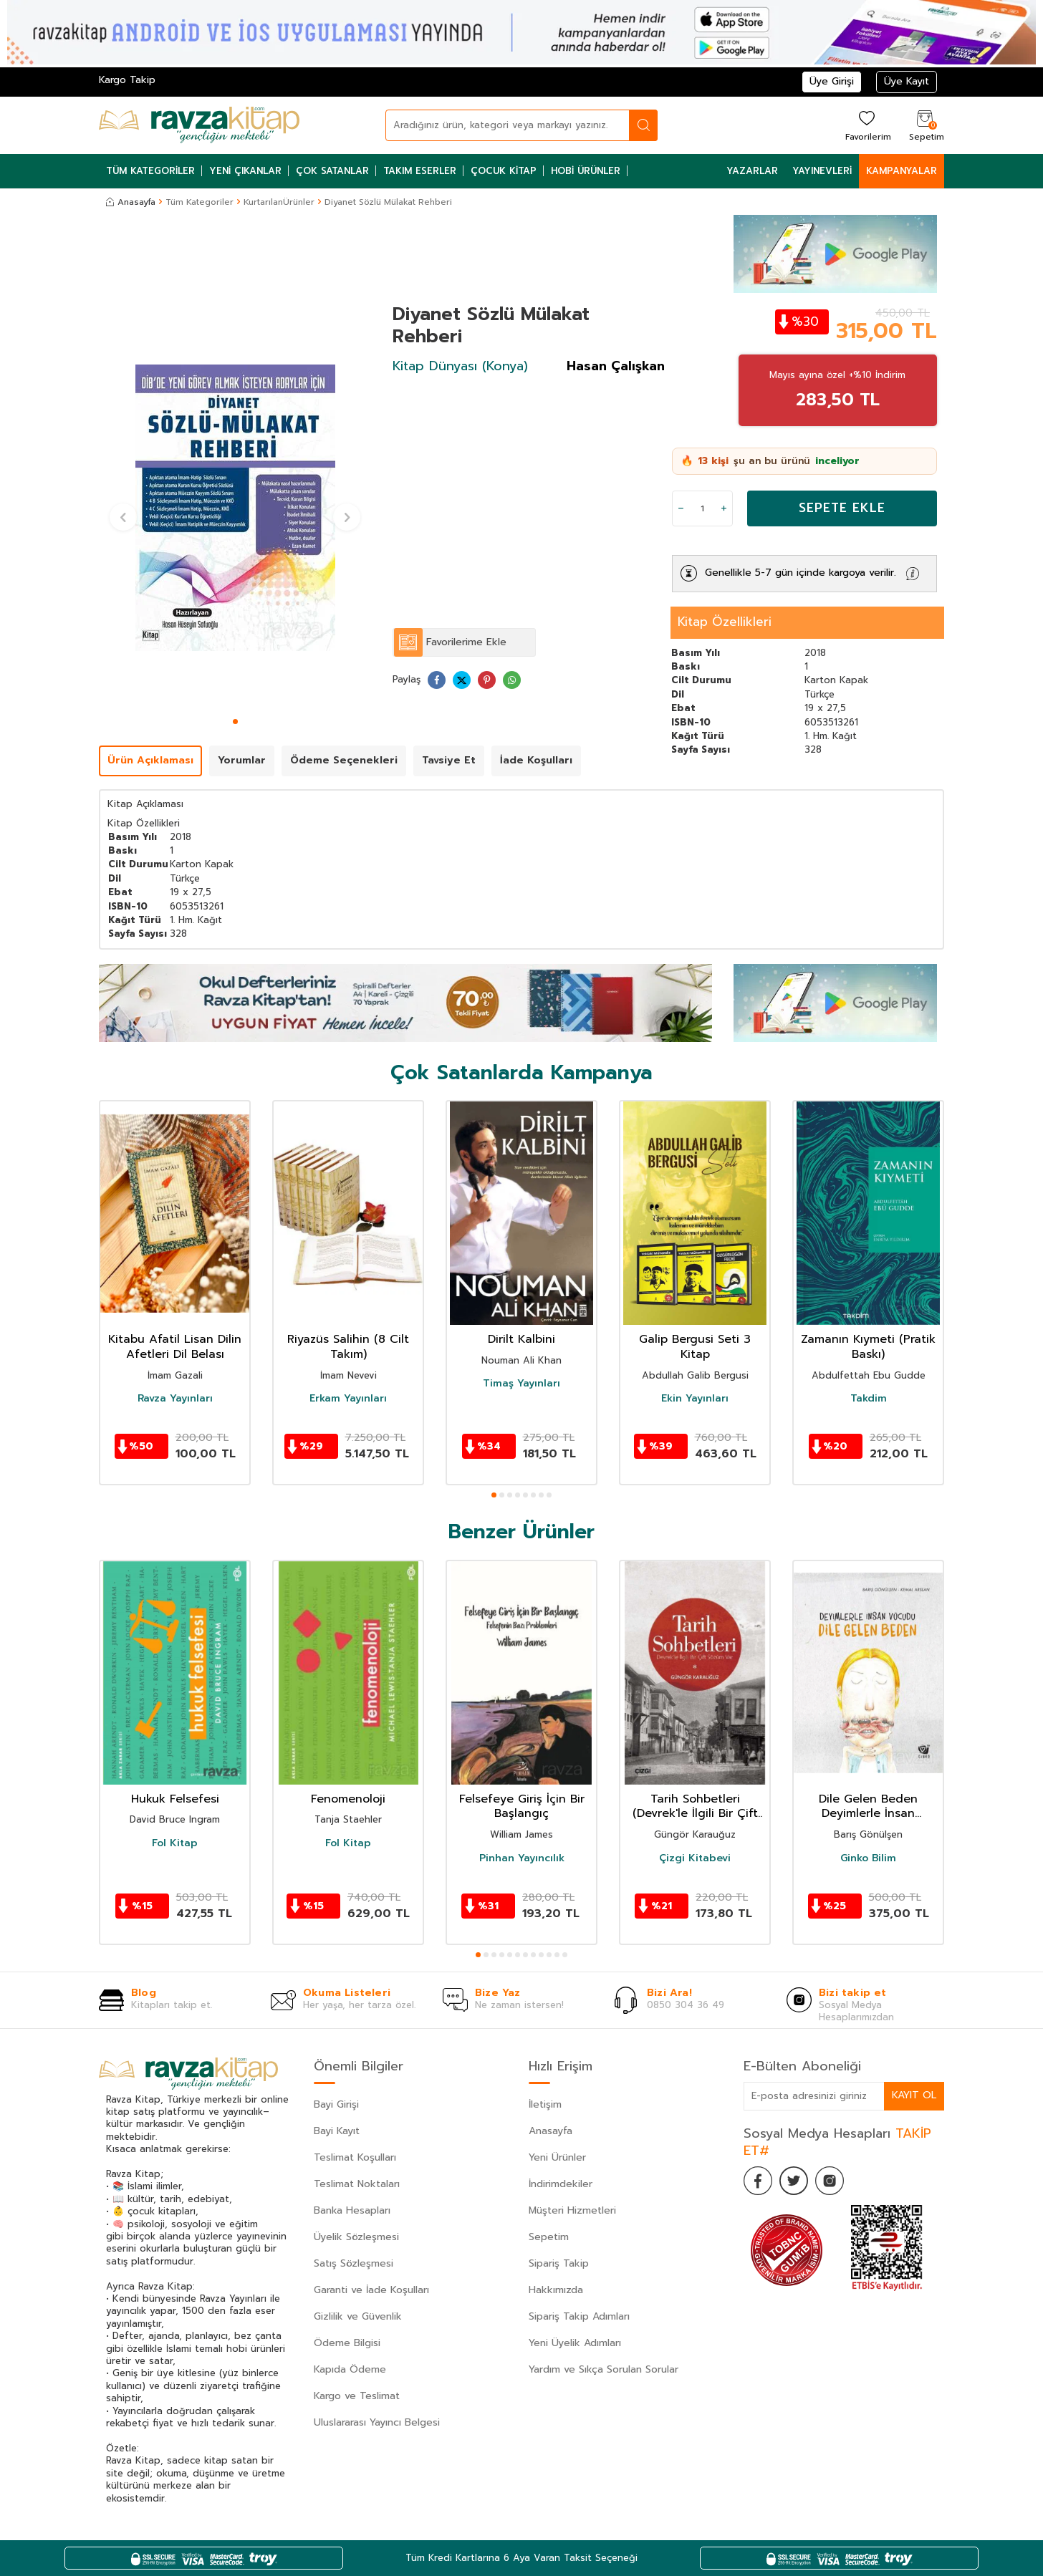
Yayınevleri (822, 171)
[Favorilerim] (866, 125)
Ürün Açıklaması (150, 760)
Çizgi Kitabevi (695, 1858)
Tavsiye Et (449, 760)
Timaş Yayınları (521, 1383)
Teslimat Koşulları (355, 2157)
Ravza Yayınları (175, 1398)
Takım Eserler (419, 171)
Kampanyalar (901, 171)
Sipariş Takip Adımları (579, 2316)
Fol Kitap (175, 1843)
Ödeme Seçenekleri (344, 760)
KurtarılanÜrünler (279, 202)
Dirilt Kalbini (521, 1339)
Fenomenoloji (348, 1799)
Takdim (868, 1398)
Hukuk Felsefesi (175, 1799)
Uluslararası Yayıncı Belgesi (377, 2422)
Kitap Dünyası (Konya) (460, 366)
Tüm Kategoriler (150, 171)
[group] (235, 508)
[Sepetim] (924, 125)
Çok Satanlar (332, 171)
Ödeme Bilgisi (347, 2342)
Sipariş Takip (559, 2263)
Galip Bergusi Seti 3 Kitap (695, 1347)
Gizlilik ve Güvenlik (358, 2316)
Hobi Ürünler (585, 171)
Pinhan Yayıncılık (521, 1858)
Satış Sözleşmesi (353, 2263)
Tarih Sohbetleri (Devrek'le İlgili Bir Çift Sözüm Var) (695, 1807)
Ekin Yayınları (695, 1398)
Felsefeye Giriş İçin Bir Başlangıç (522, 1807)
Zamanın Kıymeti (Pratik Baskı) (868, 1347)
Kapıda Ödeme (350, 2369)
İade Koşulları (536, 760)
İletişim (545, 2104)
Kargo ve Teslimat (357, 2395)
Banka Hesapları (352, 2210)
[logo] (199, 125)
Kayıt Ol (914, 2095)
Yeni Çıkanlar (245, 171)
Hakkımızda (556, 2289)
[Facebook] (758, 2180)
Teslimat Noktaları (357, 2183)
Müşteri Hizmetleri (572, 2210)
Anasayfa (130, 202)
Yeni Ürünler (557, 2157)
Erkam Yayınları (348, 1398)
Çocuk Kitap (504, 171)
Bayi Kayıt (337, 2130)
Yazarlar (752, 171)
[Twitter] (793, 2180)
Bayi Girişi (336, 2104)
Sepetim (549, 2236)
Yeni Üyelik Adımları (575, 2342)
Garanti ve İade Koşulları (371, 2289)
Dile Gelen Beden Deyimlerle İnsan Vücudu (868, 1807)
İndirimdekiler (560, 2183)
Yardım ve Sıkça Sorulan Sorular (603, 2369)
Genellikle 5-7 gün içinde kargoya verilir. (800, 572)
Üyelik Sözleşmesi (356, 2236)
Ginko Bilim (868, 1858)
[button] (235, 721)
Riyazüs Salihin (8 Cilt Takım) (348, 1347)
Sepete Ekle (842, 507)
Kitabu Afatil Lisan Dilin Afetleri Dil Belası (174, 1347)
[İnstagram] (829, 2180)
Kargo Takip (127, 79)
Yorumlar (242, 760)
